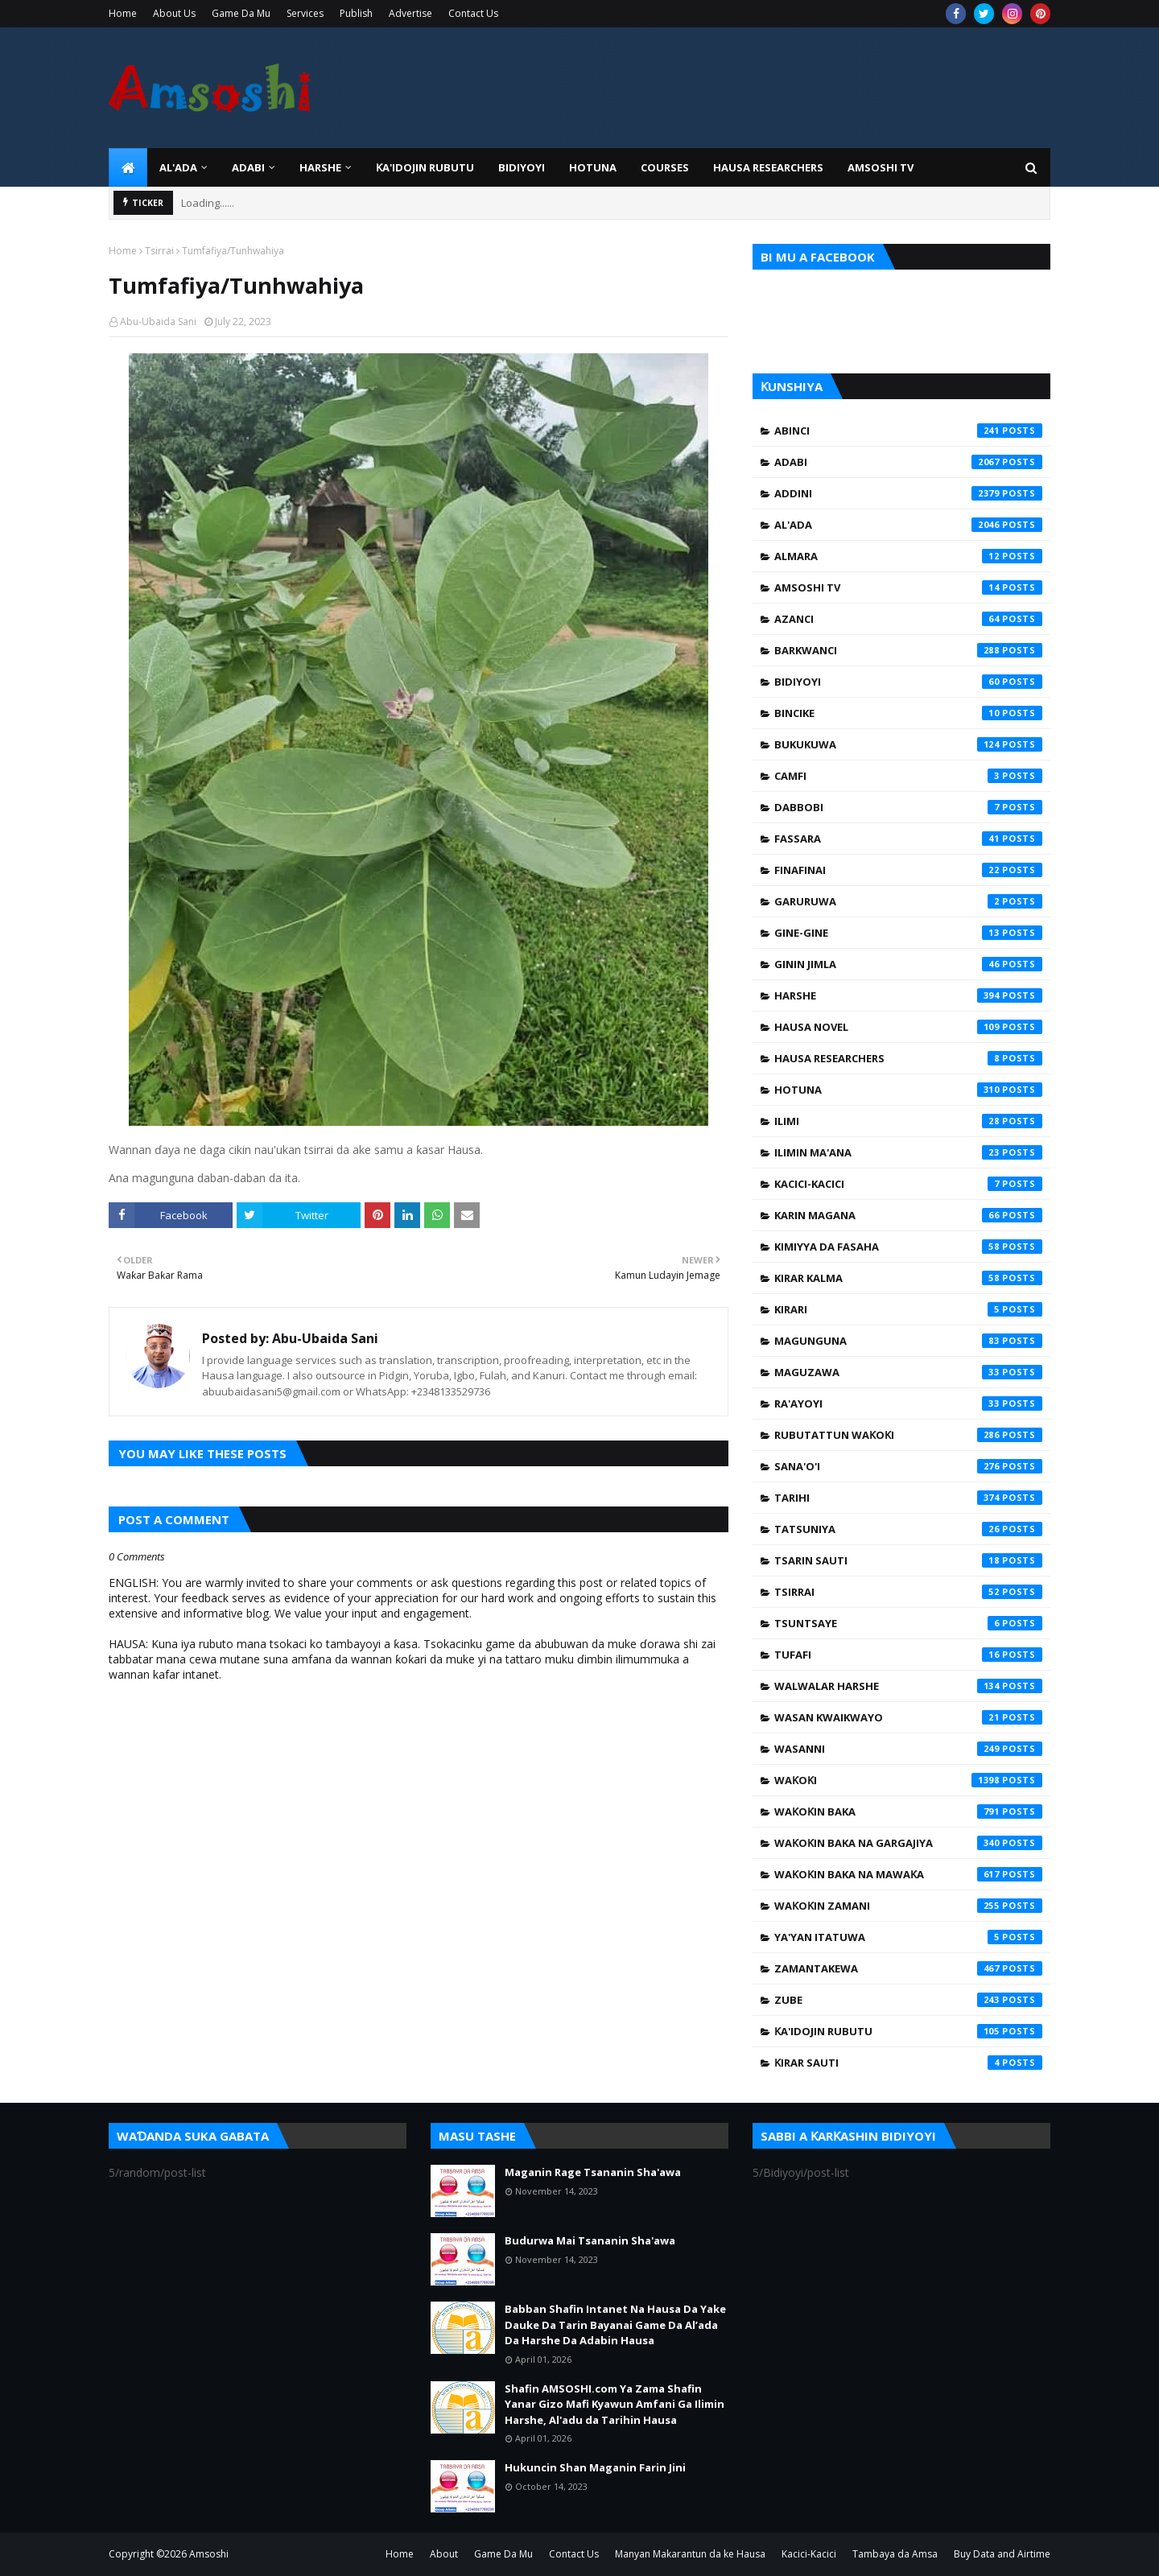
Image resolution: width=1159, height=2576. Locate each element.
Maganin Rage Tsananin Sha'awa (593, 2172)
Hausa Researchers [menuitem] (768, 167)
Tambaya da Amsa (895, 2554)
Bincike (908, 713)
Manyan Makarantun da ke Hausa (690, 2554)
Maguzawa (908, 1372)
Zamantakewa (908, 1968)
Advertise (410, 13)
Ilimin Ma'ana (908, 1152)
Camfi (908, 776)
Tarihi (908, 1497)
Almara (908, 556)
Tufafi (908, 1654)
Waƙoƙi (908, 1780)
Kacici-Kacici (908, 1184)
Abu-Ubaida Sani (158, 321)
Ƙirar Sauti (908, 2062)
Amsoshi (209, 2554)
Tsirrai (159, 251)
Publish (356, 13)
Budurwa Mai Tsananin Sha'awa (590, 2240)
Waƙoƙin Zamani (908, 1905)
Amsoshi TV (908, 587)
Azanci (908, 619)
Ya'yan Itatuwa (908, 1937)
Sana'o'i (908, 1466)
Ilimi (908, 1121)
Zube (908, 2000)
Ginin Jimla (908, 964)
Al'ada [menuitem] (178, 167)
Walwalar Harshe (908, 1686)
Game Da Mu (241, 13)
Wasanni (908, 1748)
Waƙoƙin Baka (908, 1811)
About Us (174, 13)
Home (123, 13)
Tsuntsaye (908, 1623)
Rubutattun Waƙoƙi (908, 1435)
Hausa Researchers (908, 1058)
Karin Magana (908, 1215)
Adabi (908, 462)
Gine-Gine (908, 932)
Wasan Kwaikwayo (908, 1717)
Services (305, 13)
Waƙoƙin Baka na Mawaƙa (908, 1874)
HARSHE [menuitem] (320, 167)
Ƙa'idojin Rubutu (908, 2031)
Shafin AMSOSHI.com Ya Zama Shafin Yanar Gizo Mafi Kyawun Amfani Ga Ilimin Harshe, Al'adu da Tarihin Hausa (614, 2404)
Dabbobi (908, 807)
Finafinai (908, 870)
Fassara (908, 838)
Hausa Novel (908, 1027)
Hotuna (908, 1089)
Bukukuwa (908, 744)
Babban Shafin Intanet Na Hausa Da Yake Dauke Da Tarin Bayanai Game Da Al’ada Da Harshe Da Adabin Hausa (615, 2324)
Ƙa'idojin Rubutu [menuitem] (425, 167)
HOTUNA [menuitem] (593, 167)
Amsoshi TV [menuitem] (881, 167)
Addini (908, 493)
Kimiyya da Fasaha (908, 1246)
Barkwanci (908, 650)
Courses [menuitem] (665, 167)
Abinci (908, 430)
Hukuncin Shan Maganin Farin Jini (595, 2467)
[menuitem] (128, 167)
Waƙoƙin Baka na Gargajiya (908, 1843)
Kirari (908, 1309)
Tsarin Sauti (908, 1560)
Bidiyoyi (908, 681)
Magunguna (908, 1340)
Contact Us (473, 13)
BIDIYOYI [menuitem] (521, 167)
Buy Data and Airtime (1002, 2554)
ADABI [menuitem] (248, 167)
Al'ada (908, 524)
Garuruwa (908, 901)
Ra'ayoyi (908, 1403)
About (444, 2554)
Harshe (908, 995)
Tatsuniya (908, 1529)
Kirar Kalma (908, 1278)
